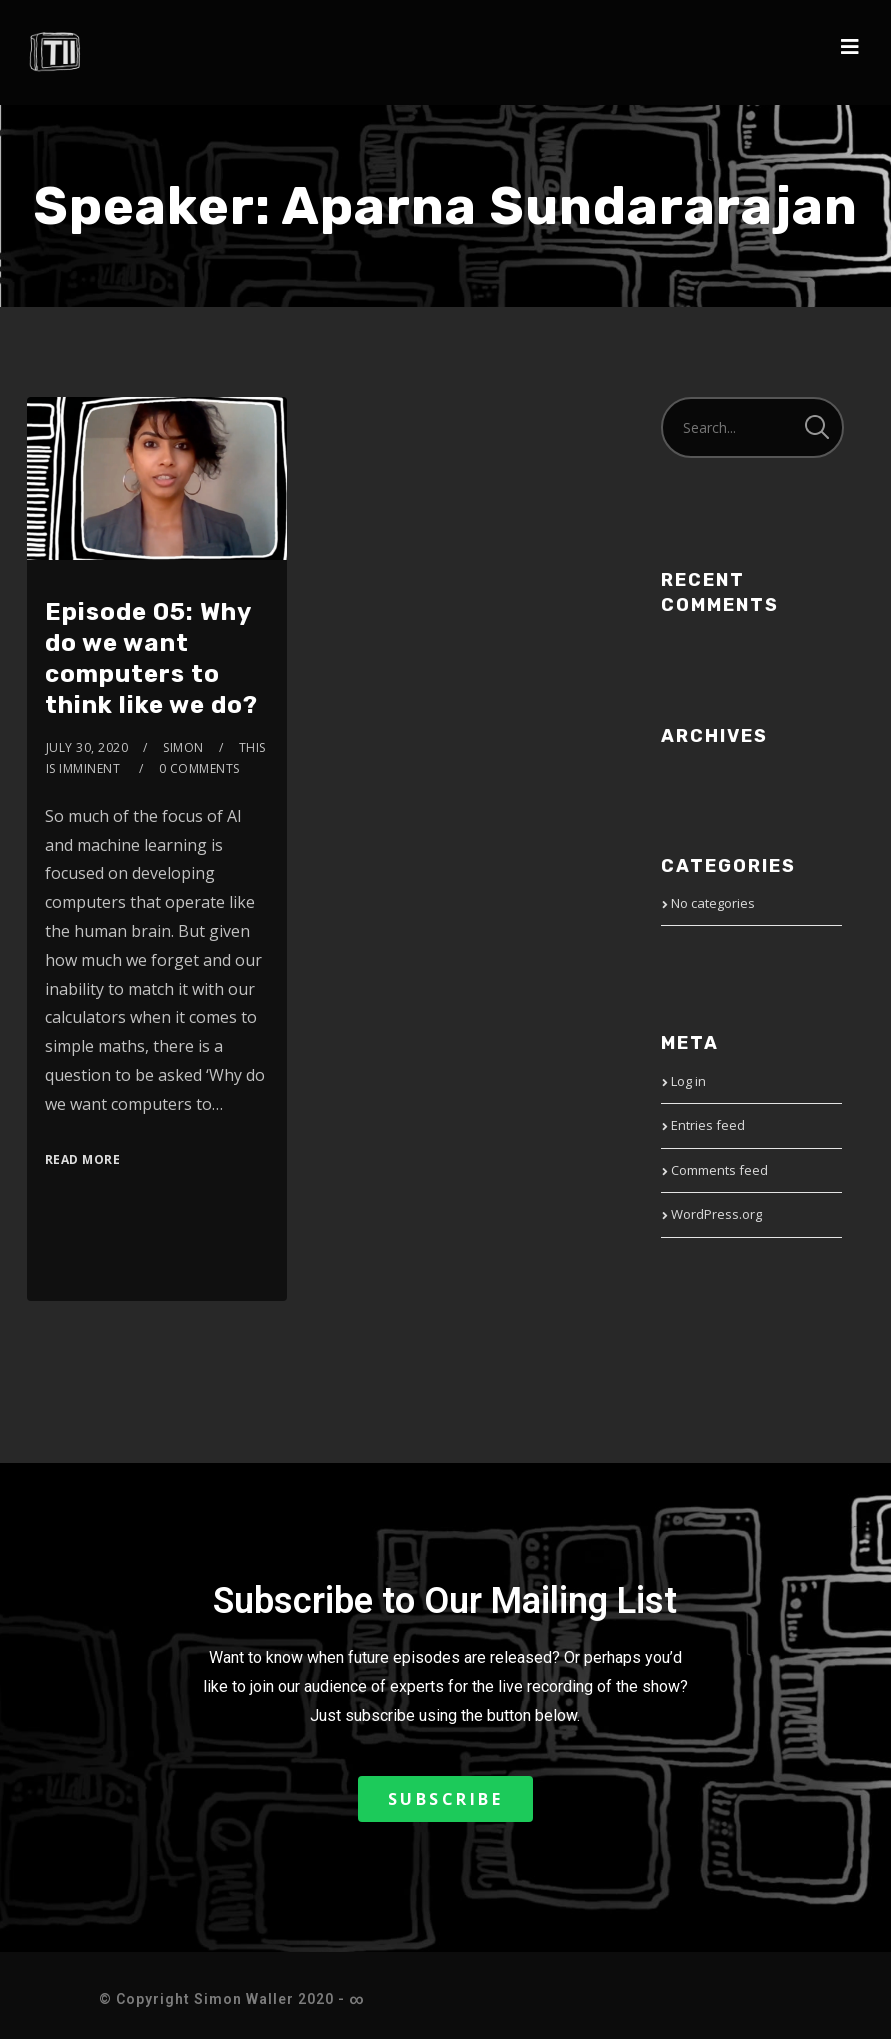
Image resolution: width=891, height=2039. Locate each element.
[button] (446, 1799)
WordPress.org (716, 1214)
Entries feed (708, 1125)
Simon (183, 747)
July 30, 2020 (87, 747)
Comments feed (719, 1170)
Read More (83, 1159)
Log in (688, 1081)
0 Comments (199, 768)
